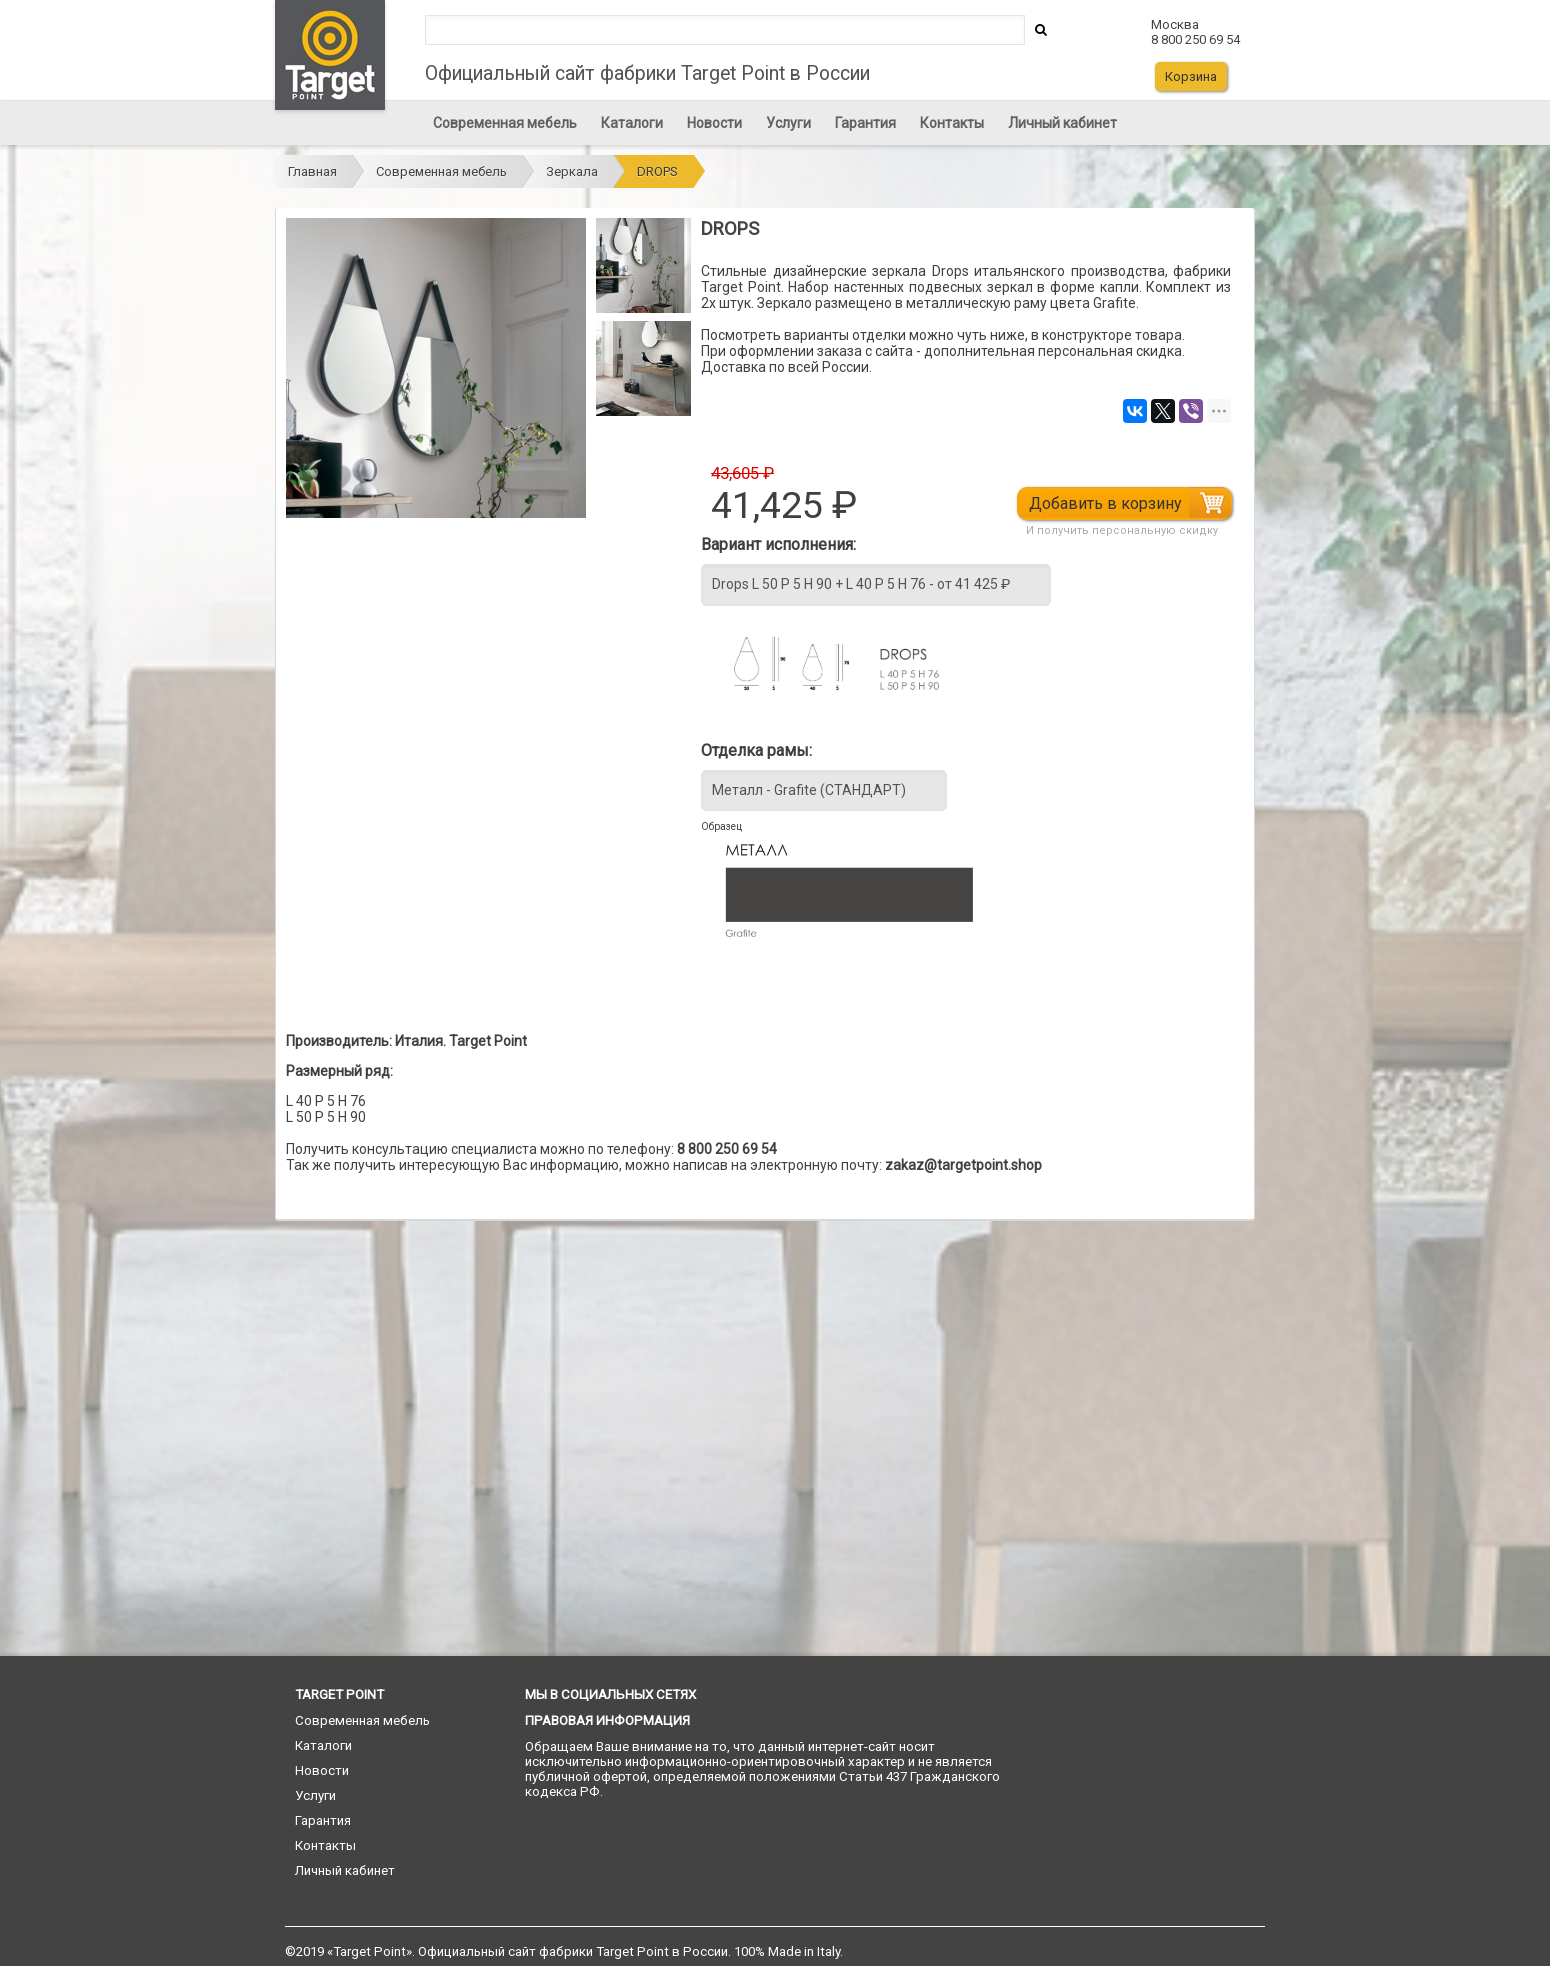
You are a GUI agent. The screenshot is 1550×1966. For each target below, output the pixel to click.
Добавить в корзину (1110, 503)
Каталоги (632, 123)
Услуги (788, 123)
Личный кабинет (1062, 123)
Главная (312, 171)
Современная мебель (505, 123)
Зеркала (572, 171)
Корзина (1191, 76)
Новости (714, 123)
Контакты (952, 123)
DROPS (657, 171)
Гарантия (865, 123)
